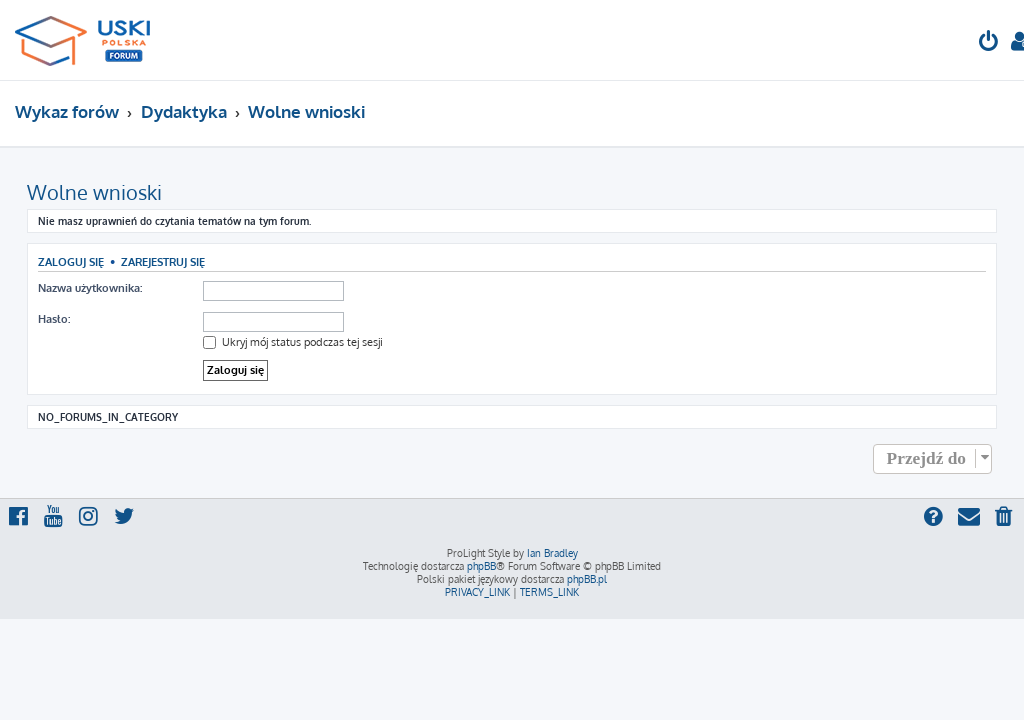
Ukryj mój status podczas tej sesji (293, 342)
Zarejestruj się (163, 261)
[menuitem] (989, 43)
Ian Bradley (552, 553)
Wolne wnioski (94, 192)
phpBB (481, 566)
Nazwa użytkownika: (90, 288)
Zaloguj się (71, 261)
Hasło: (54, 319)
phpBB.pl (587, 579)
